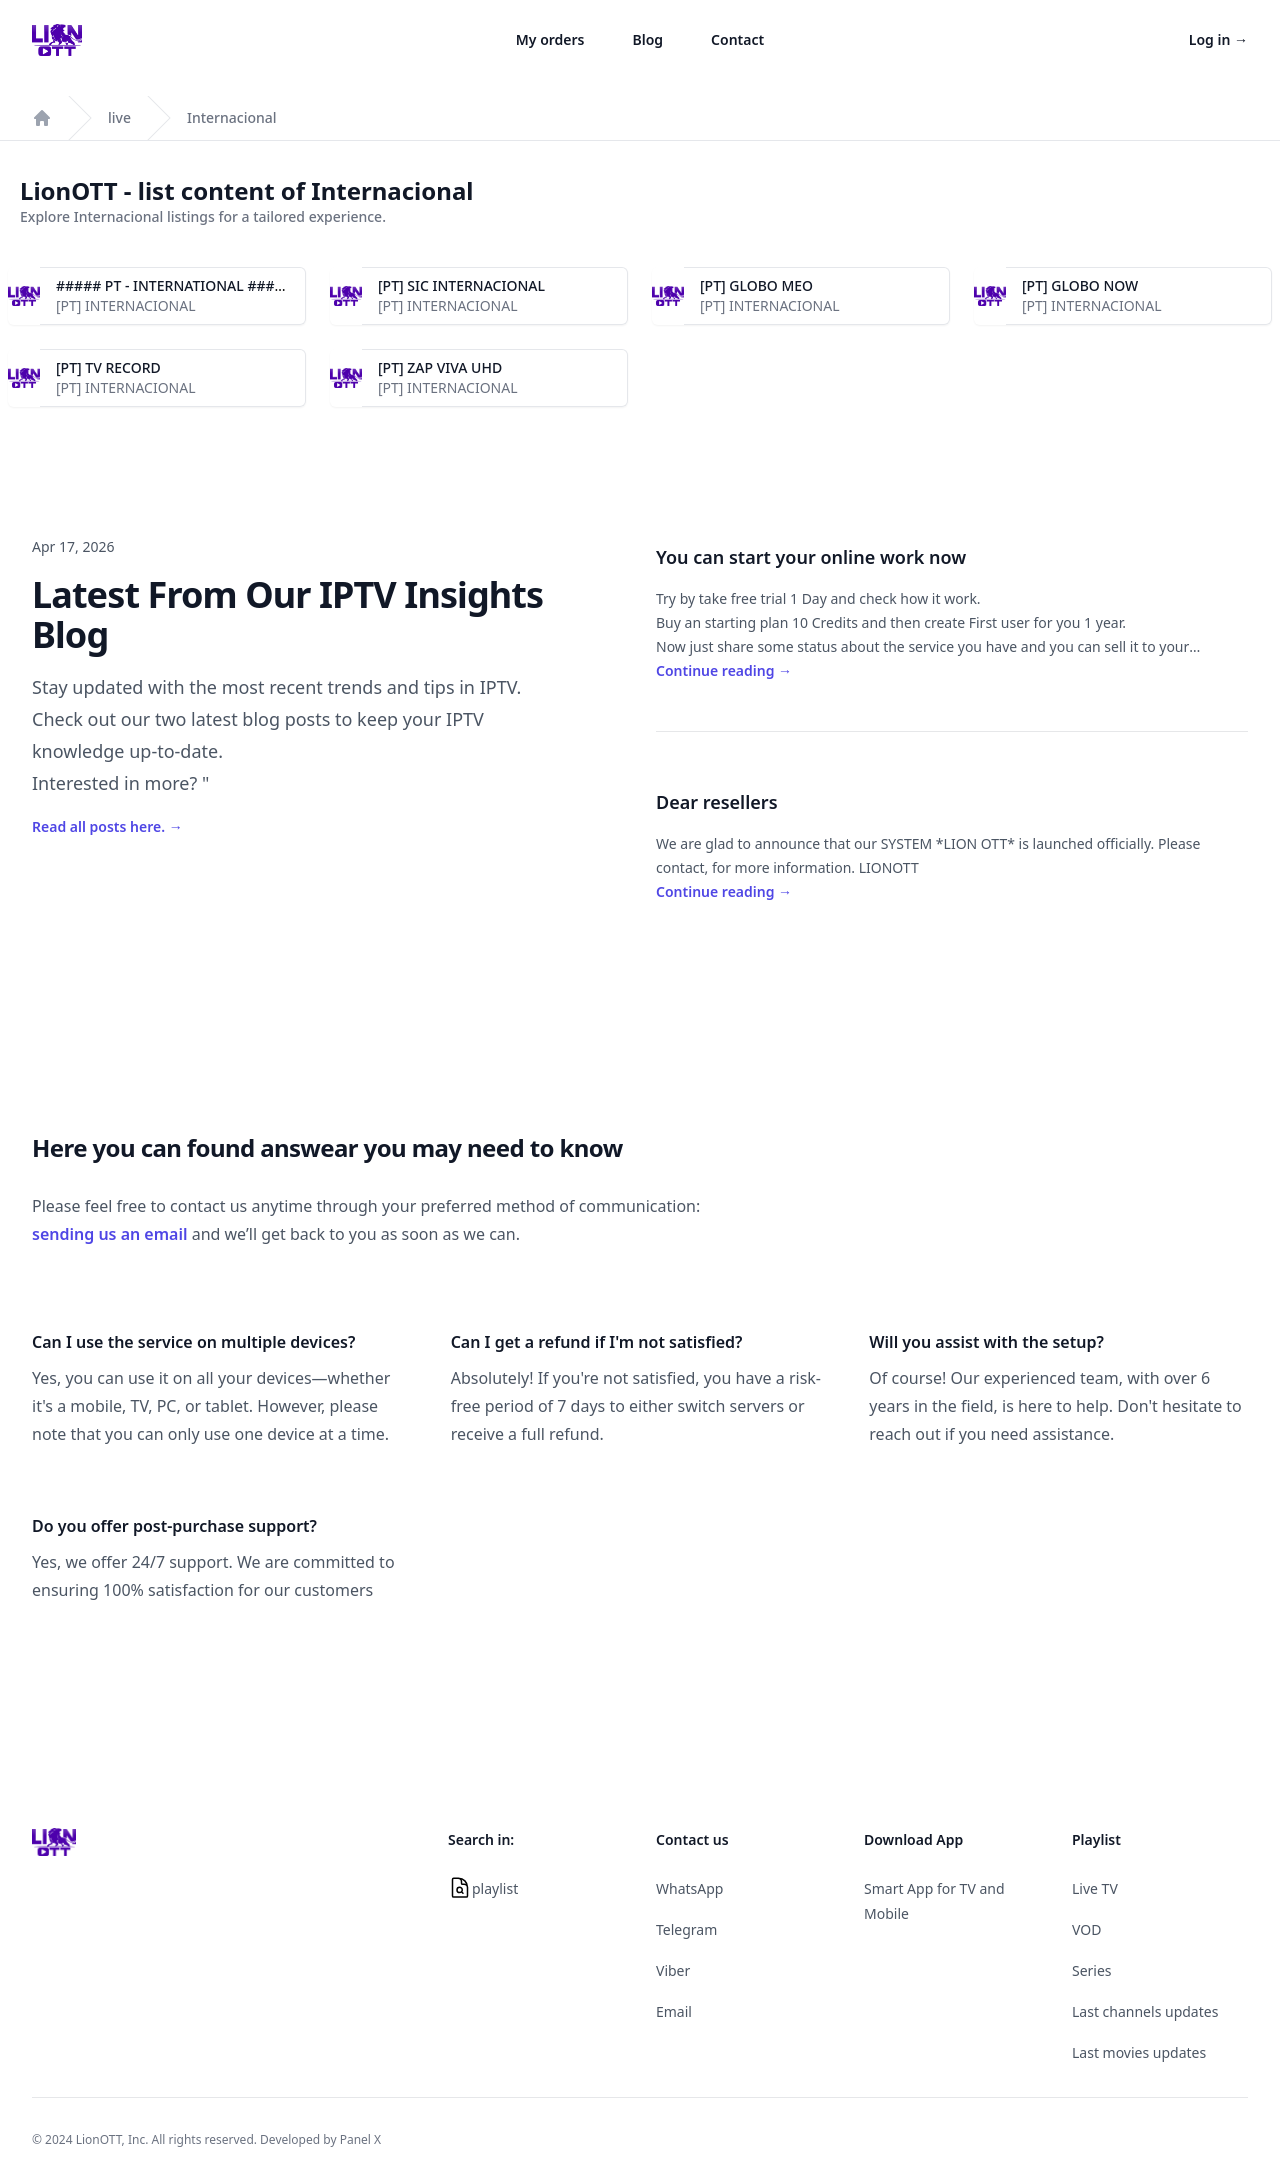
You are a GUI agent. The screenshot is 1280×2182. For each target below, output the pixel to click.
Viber (673, 1970)
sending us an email (110, 1234)
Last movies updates (1139, 2052)
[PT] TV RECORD (108, 367)
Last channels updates (1145, 2011)
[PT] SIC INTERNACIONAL (461, 285)
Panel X (360, 2139)
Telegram (686, 1929)
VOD (1086, 1929)
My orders (550, 39)
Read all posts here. (107, 826)
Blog (648, 39)
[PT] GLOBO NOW (1080, 285)
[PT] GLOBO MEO (756, 285)
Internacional (232, 117)
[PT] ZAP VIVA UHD (440, 367)
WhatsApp (689, 1888)
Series (1092, 1970)
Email (674, 2011)
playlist (495, 1888)
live (119, 117)
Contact (737, 39)
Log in (1218, 39)
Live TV (1095, 1888)
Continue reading (724, 670)
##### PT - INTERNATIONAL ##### (174, 285)
